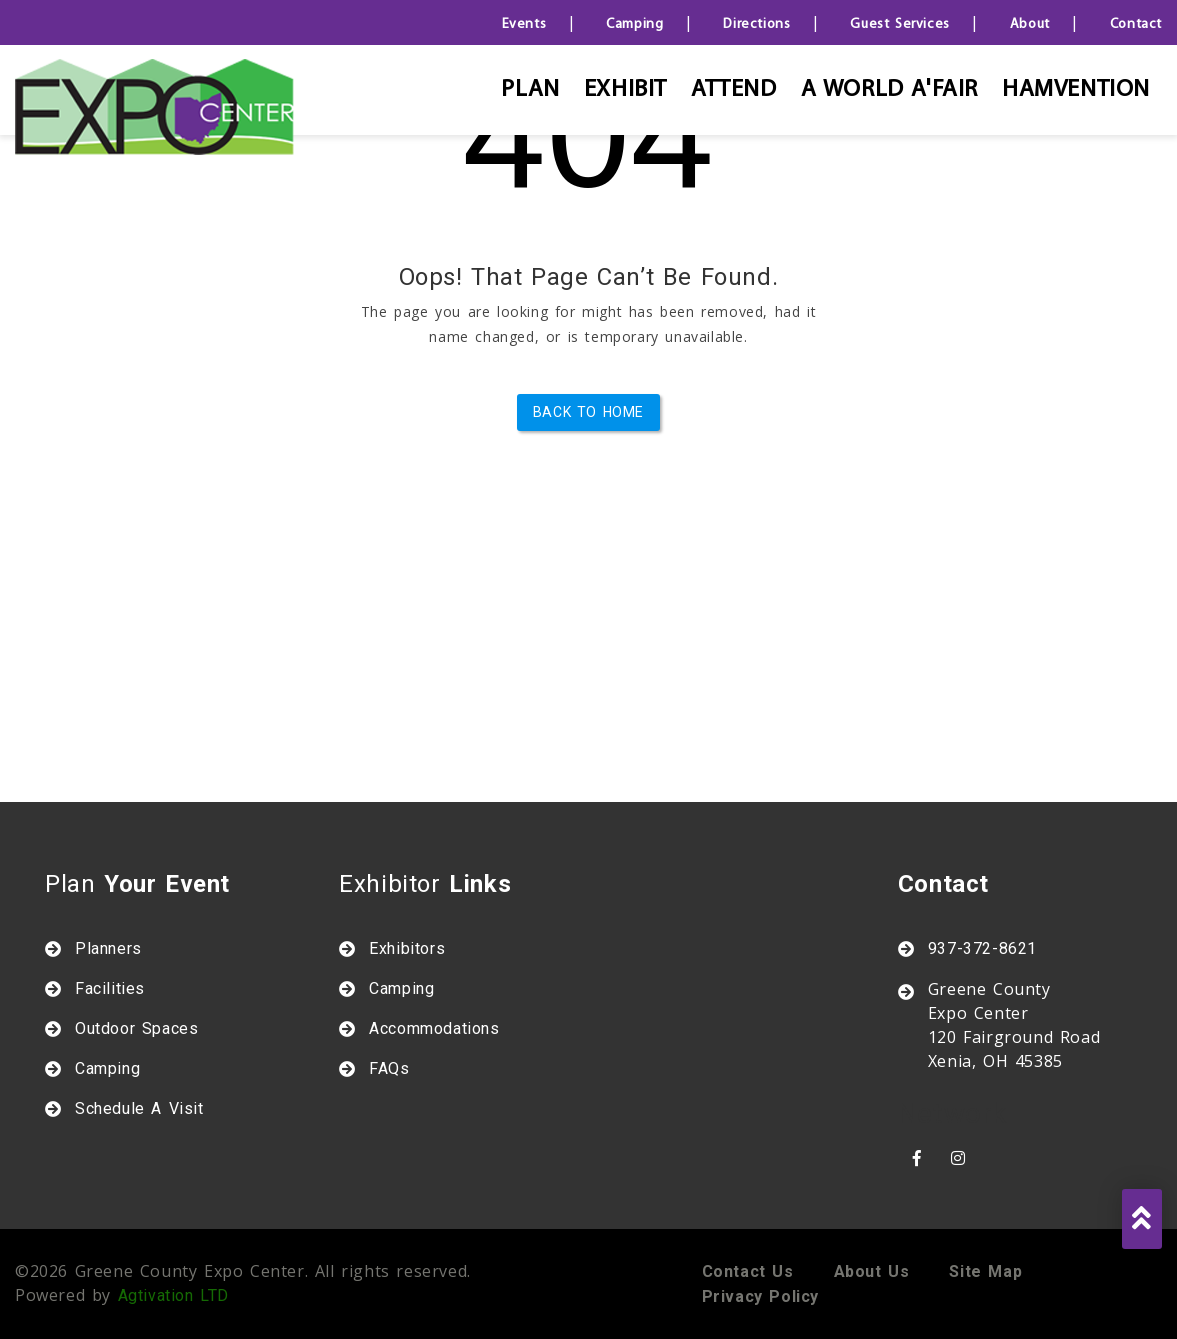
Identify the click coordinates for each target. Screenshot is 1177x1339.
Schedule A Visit (139, 1108)
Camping (634, 24)
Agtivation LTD (173, 1295)
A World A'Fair (889, 90)
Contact (1136, 24)
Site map (985, 1271)
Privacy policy (760, 1296)
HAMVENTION (1076, 90)
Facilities (110, 988)
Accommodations (434, 1028)
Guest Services (899, 24)
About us (872, 1271)
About (1030, 24)
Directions (756, 24)
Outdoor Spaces (136, 1028)
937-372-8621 (982, 948)
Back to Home (588, 412)
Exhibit (625, 90)
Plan (530, 90)
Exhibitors (407, 948)
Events (524, 24)
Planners (108, 948)
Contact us (748, 1271)
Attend (734, 90)
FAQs (389, 1068)
